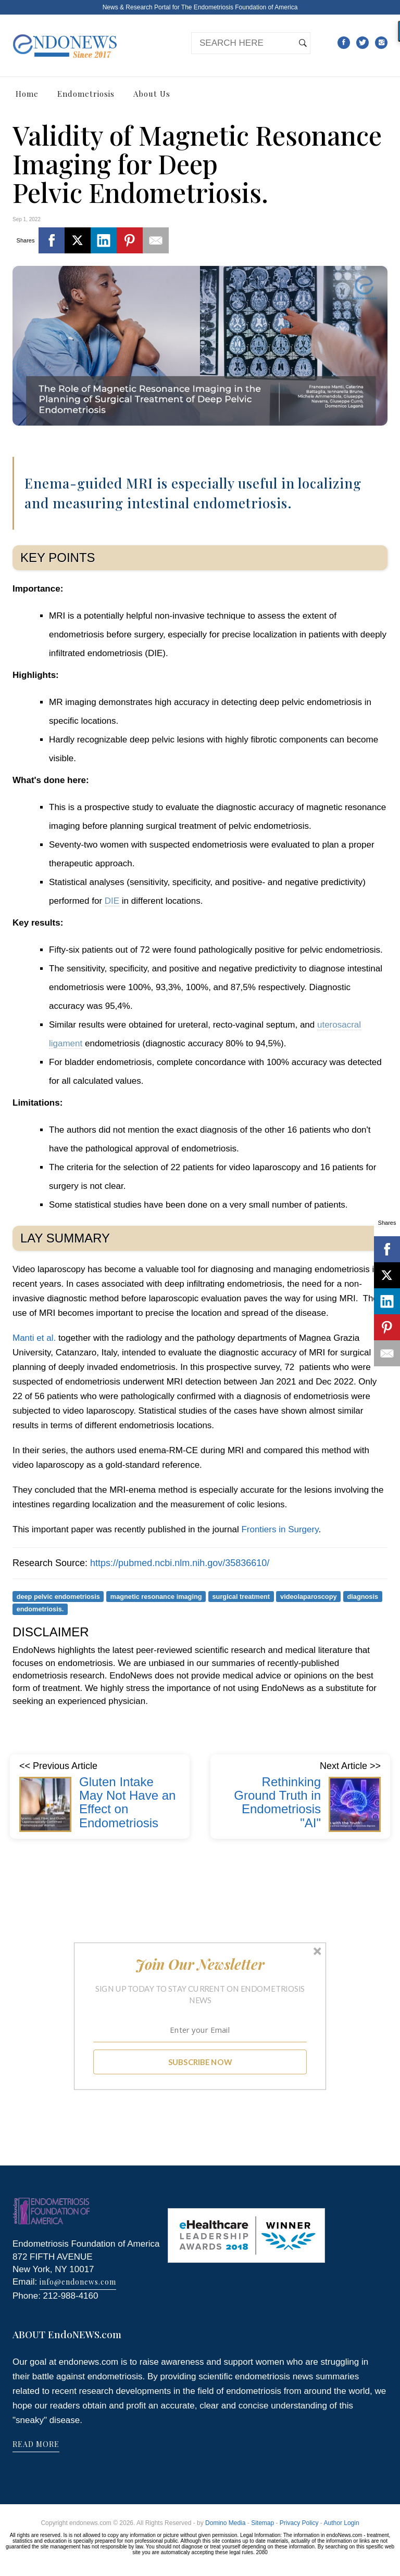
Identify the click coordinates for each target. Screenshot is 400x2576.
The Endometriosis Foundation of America (239, 7)
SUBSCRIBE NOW (200, 2061)
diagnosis (363, 1596)
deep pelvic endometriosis (58, 1596)
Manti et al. (34, 1338)
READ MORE (35, 2444)
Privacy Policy (299, 2523)
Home (27, 93)
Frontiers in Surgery (279, 1529)
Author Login (341, 2523)
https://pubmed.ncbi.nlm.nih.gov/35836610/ (179, 1563)
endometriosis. (40, 1609)
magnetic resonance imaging (156, 1596)
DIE (112, 901)
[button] (200, 1964)
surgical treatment (241, 1596)
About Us (151, 93)
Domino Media (225, 2523)
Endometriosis (86, 93)
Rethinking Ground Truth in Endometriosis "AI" (277, 1802)
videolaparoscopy (308, 1596)
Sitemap (262, 2523)
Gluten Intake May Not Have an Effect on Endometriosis (127, 1802)
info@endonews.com (78, 2282)
